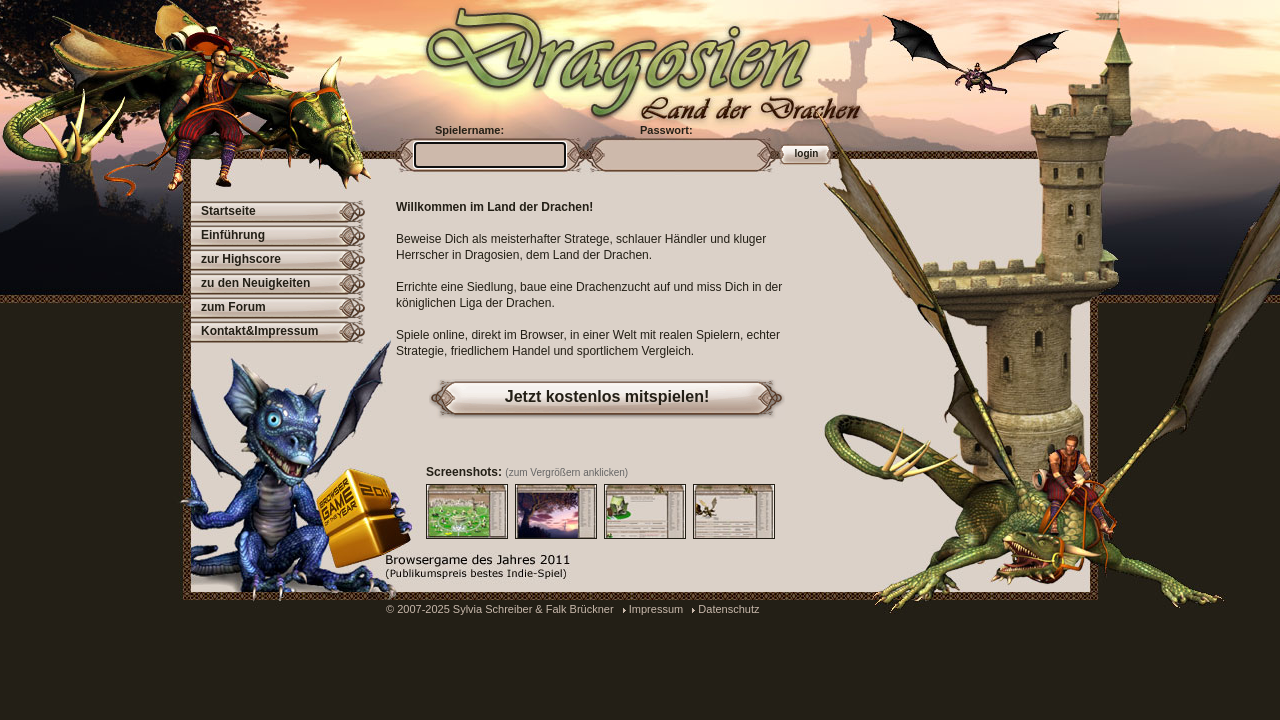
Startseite (228, 211)
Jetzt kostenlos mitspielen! (607, 396)
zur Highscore (241, 259)
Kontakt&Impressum (259, 331)
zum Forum (233, 307)
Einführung (233, 235)
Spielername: (469, 130)
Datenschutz (728, 609)
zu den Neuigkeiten (255, 283)
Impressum (656, 609)
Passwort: (666, 130)
